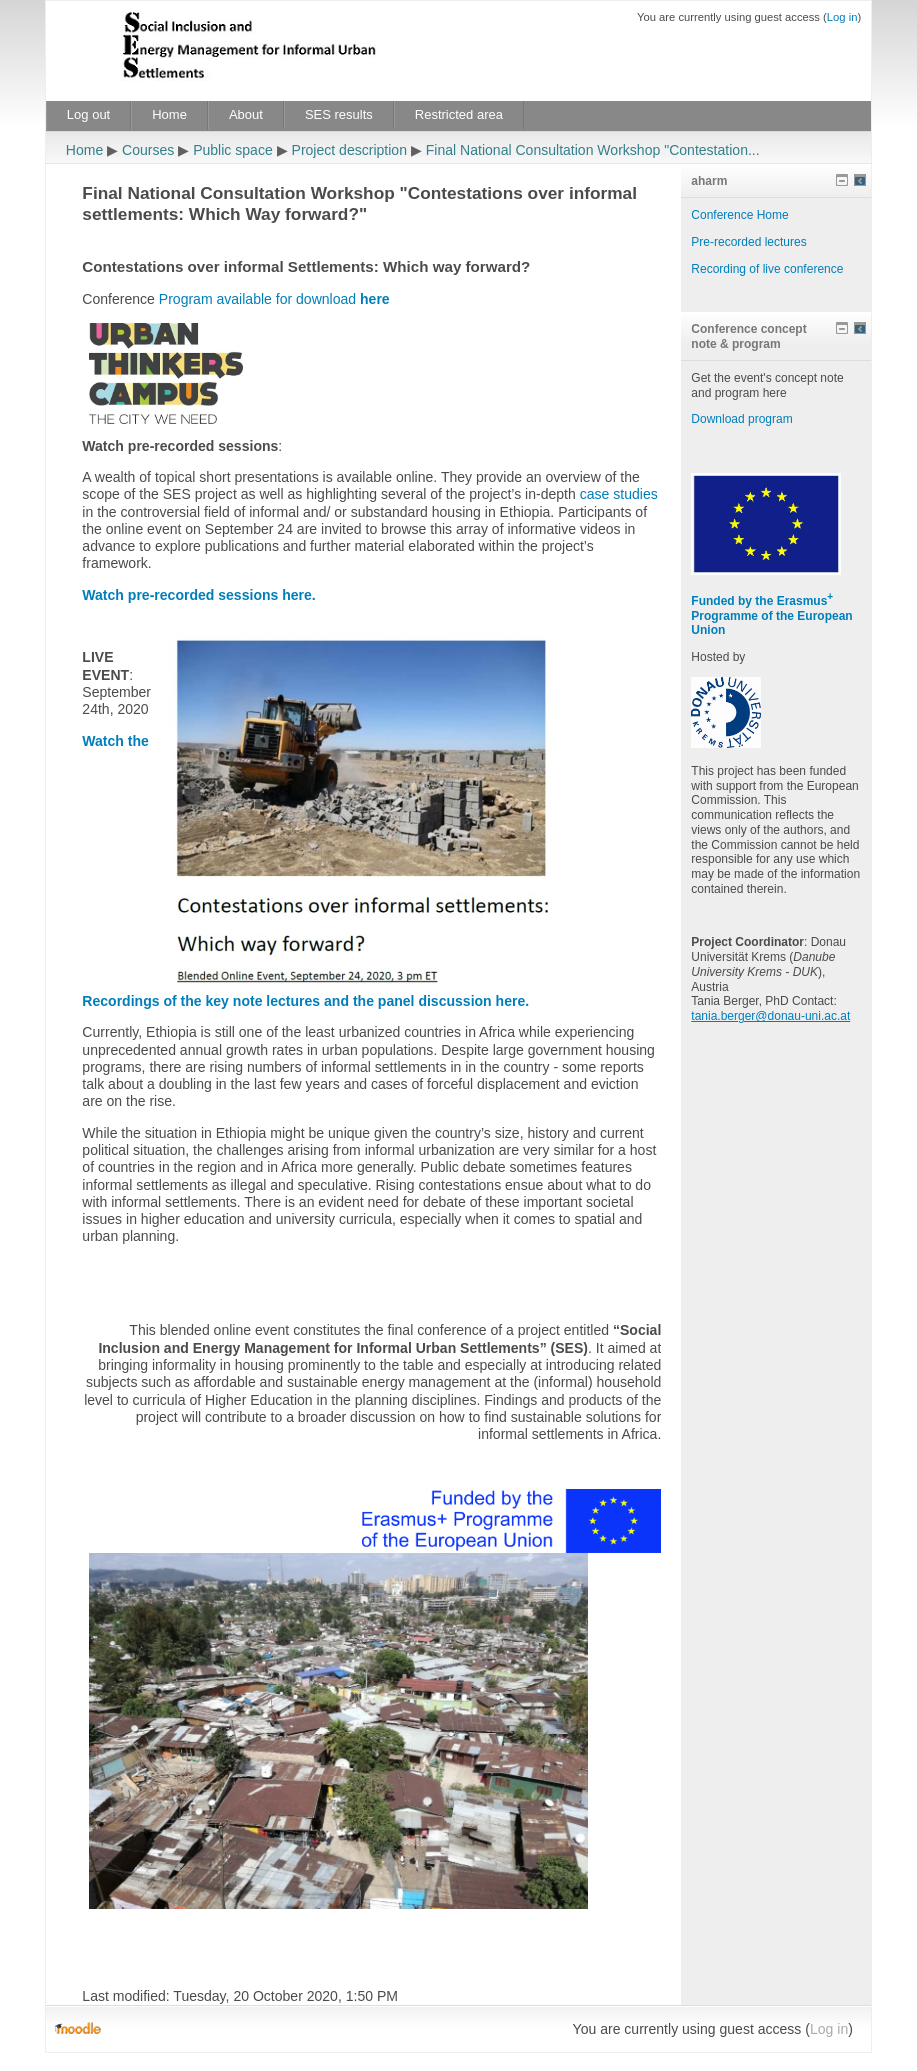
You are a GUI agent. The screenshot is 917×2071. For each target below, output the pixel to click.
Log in (842, 17)
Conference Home (739, 215)
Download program (741, 419)
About (246, 114)
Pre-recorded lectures (748, 242)
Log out (88, 114)
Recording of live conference (767, 269)
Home (169, 114)
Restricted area (459, 114)
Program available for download (274, 299)
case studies (619, 494)
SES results (339, 114)
